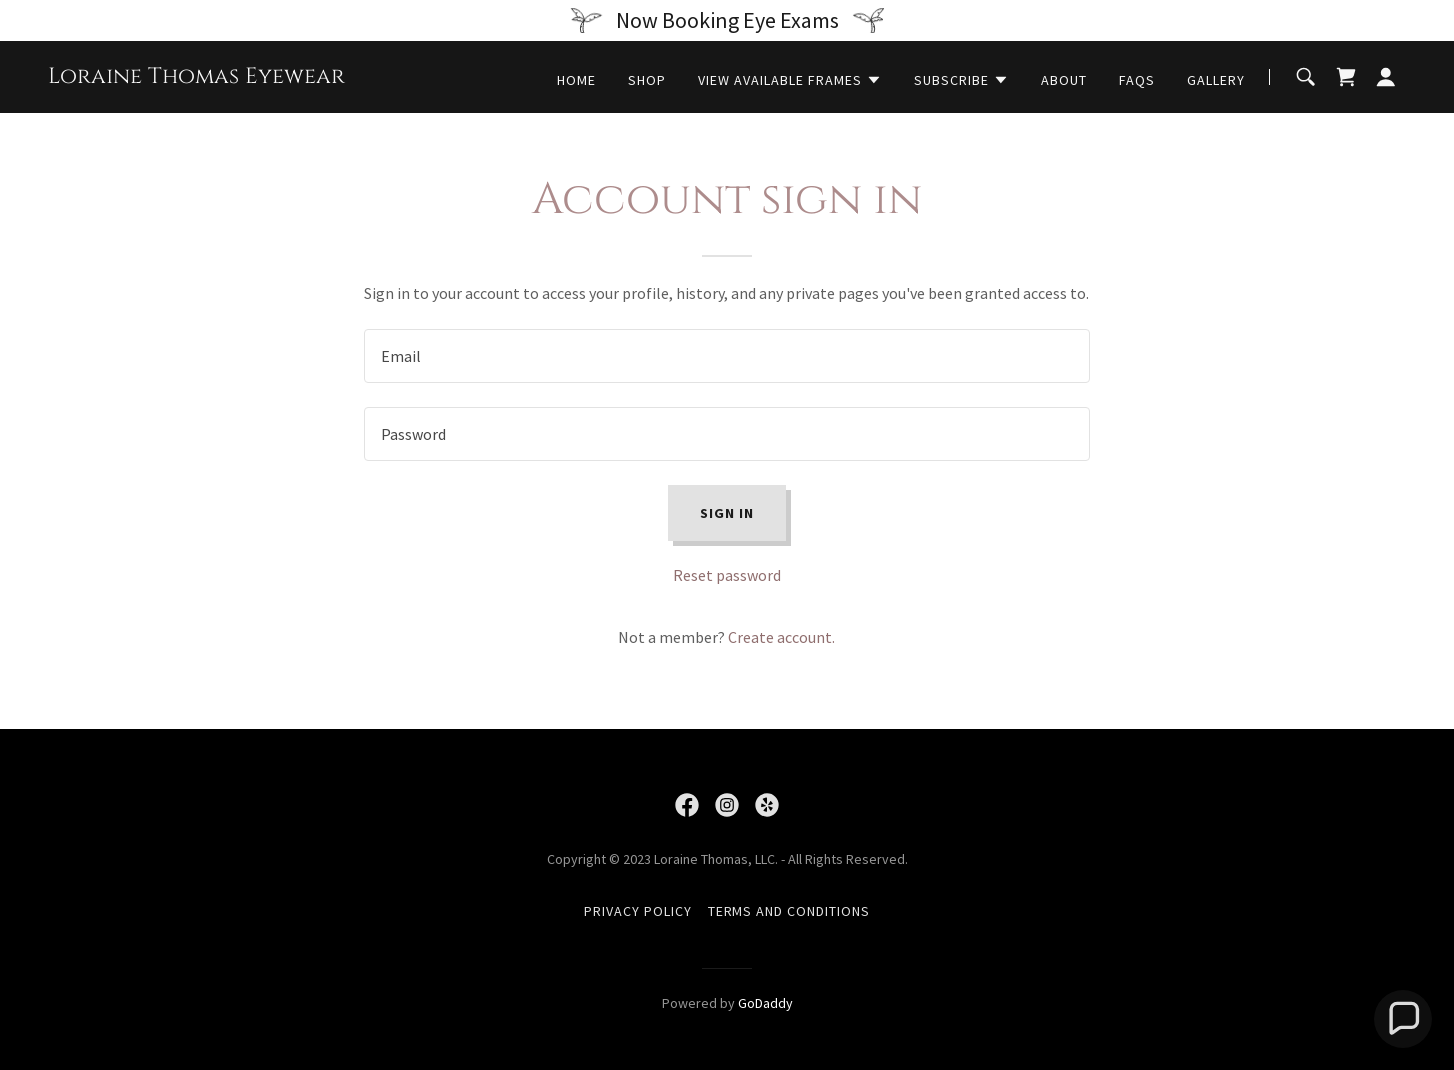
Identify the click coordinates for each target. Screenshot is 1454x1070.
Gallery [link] (1216, 80)
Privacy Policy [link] (638, 911)
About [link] (1064, 80)
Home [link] (576, 80)
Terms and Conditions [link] (789, 911)
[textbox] (726, 356)
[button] (790, 80)
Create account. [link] (781, 637)
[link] (196, 77)
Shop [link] (647, 80)
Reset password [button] (727, 575)
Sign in (727, 513)
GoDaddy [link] (765, 1003)
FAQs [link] (1137, 80)
